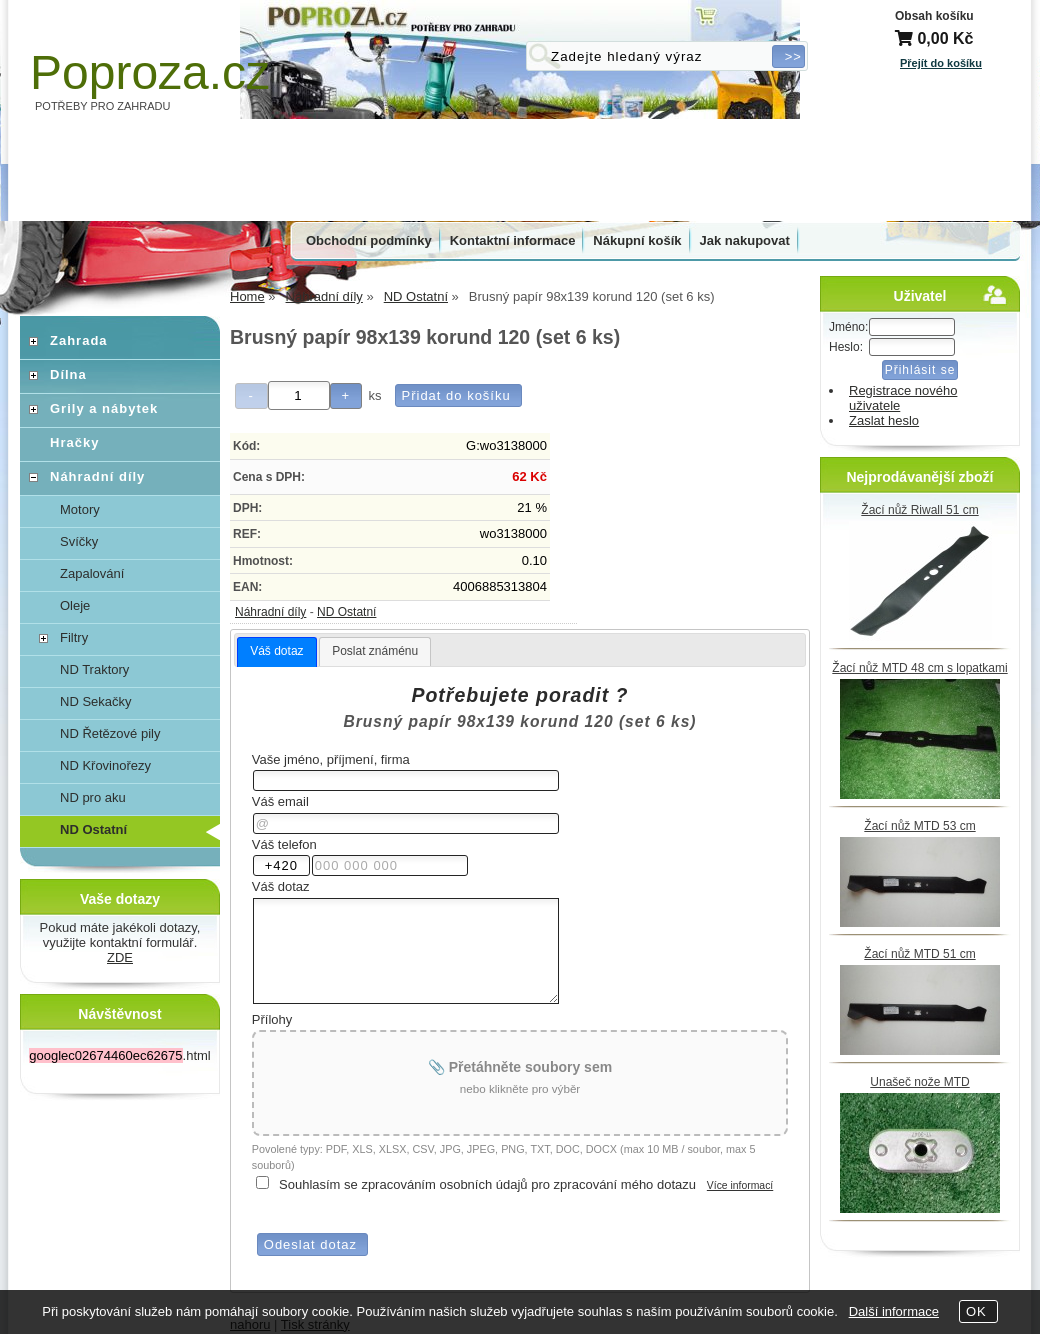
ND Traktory (94, 669)
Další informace (894, 1311)
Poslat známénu (375, 651)
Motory (80, 509)
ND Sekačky (96, 701)
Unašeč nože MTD (919, 1082)
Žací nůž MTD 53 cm (919, 826)
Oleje (75, 605)
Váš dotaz (276, 651)
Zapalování (92, 573)
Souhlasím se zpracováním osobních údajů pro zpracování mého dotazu (487, 1184)
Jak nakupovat (745, 240)
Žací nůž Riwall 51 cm (919, 510)
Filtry (74, 637)
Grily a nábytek (104, 408)
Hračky (74, 442)
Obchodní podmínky (369, 240)
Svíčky (79, 541)
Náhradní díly (270, 612)
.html (119, 1055)
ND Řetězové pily (110, 733)
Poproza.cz (150, 72)
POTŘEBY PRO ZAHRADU (103, 106)
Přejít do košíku (941, 63)
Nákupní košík (637, 240)
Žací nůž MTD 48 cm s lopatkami (919, 668)
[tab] (276, 652)
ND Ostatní (346, 612)
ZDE (120, 957)
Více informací (740, 1185)
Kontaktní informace (513, 240)
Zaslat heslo (884, 420)
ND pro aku (93, 797)
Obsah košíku (934, 16)
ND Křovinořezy (105, 765)
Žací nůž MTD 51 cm (919, 954)
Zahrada (79, 340)
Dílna (68, 374)
